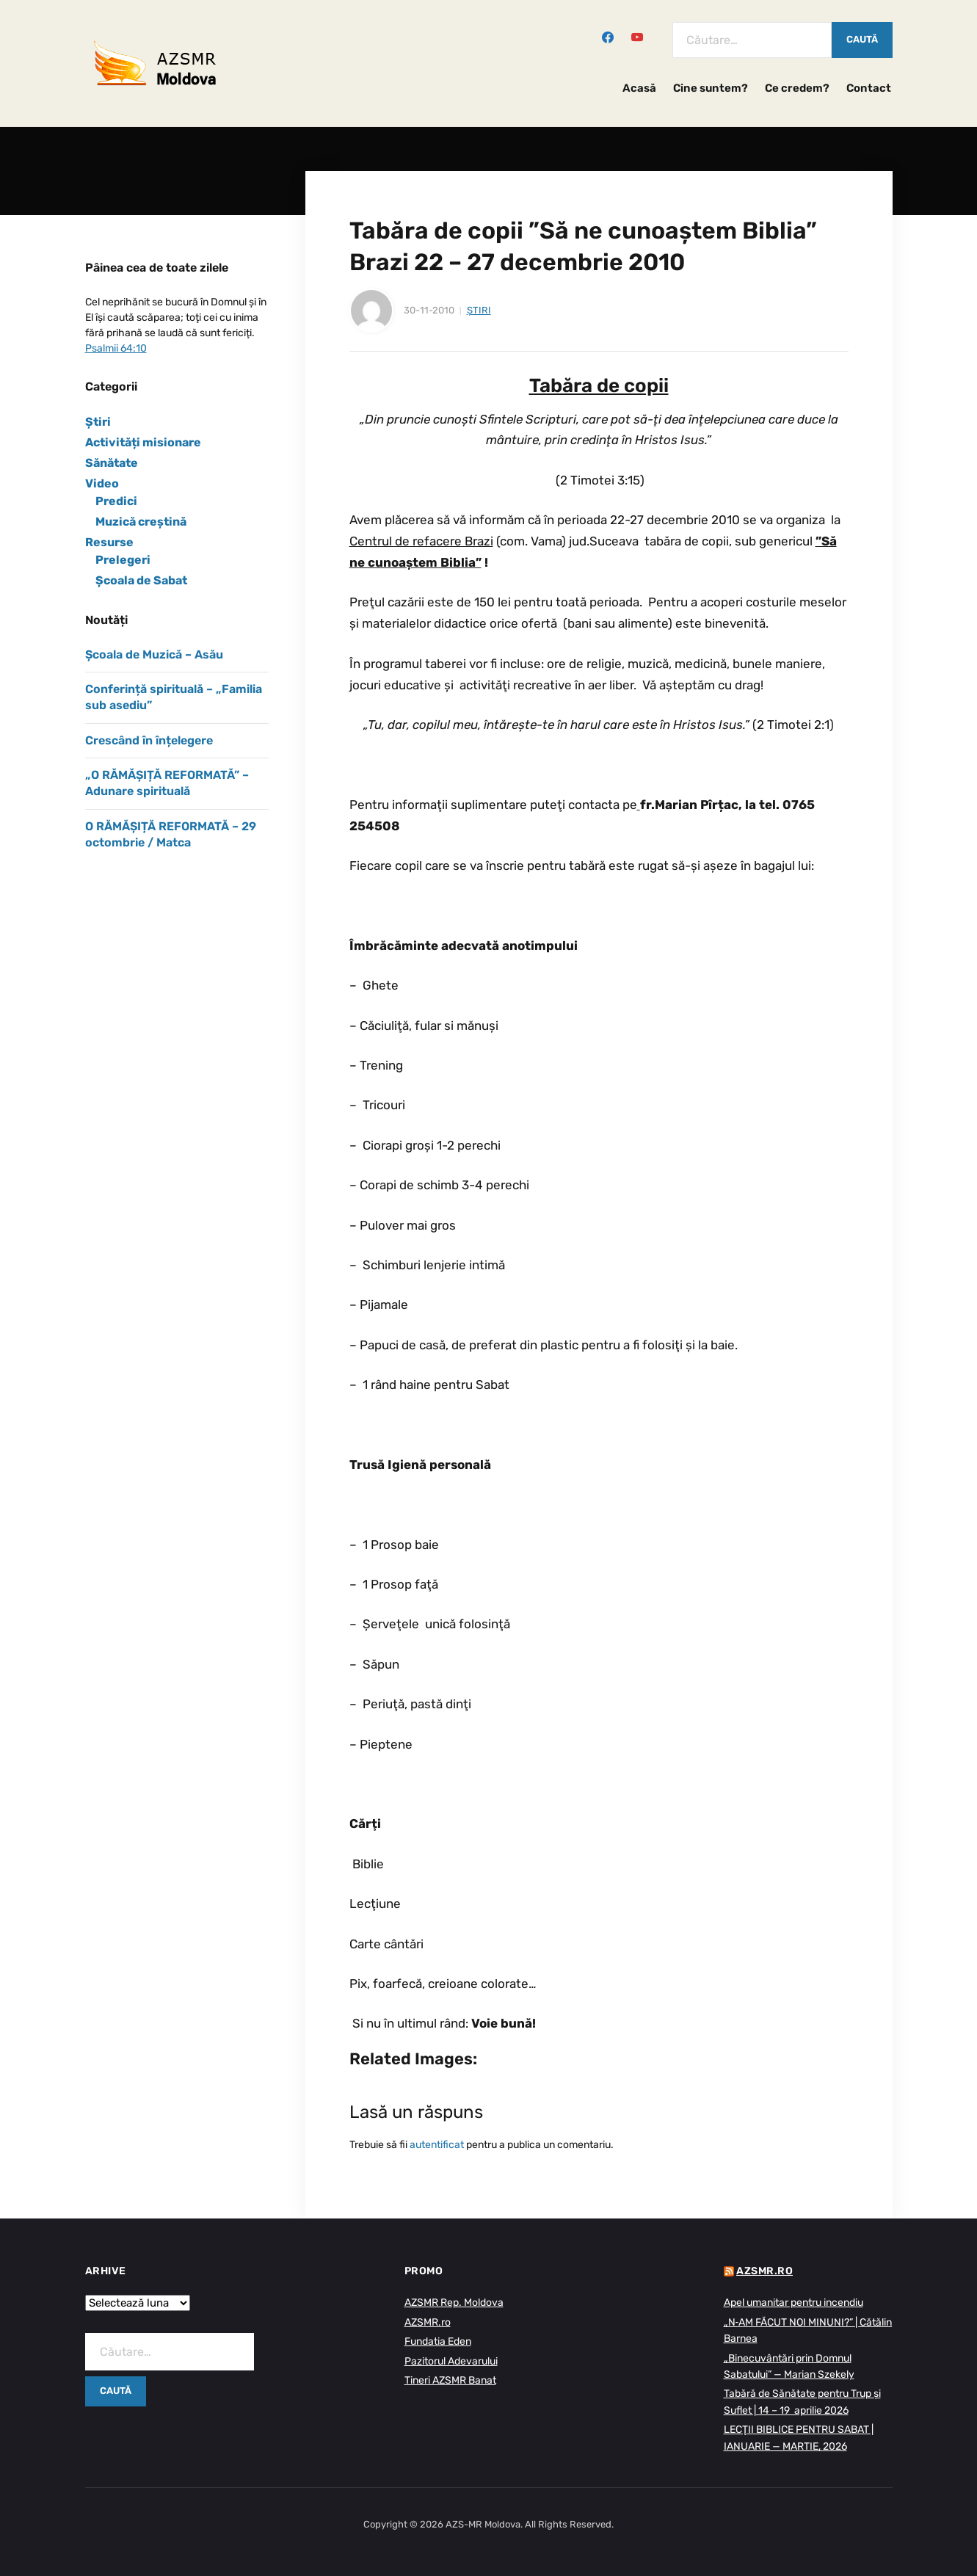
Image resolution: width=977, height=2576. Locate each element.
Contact (868, 88)
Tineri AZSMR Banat (450, 2380)
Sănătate (111, 463)
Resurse (109, 542)
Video (102, 483)
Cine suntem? (710, 88)
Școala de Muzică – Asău (154, 654)
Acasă (639, 88)
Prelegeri (122, 560)
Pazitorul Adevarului (451, 2361)
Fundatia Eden (437, 2341)
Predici (116, 501)
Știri (479, 310)
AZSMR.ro (427, 2322)
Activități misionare (143, 442)
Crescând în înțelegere (149, 740)
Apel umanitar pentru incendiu (793, 2302)
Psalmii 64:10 (116, 348)
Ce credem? (797, 88)
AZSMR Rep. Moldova (454, 2302)
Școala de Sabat (141, 580)
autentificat (437, 2144)
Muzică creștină (140, 522)
